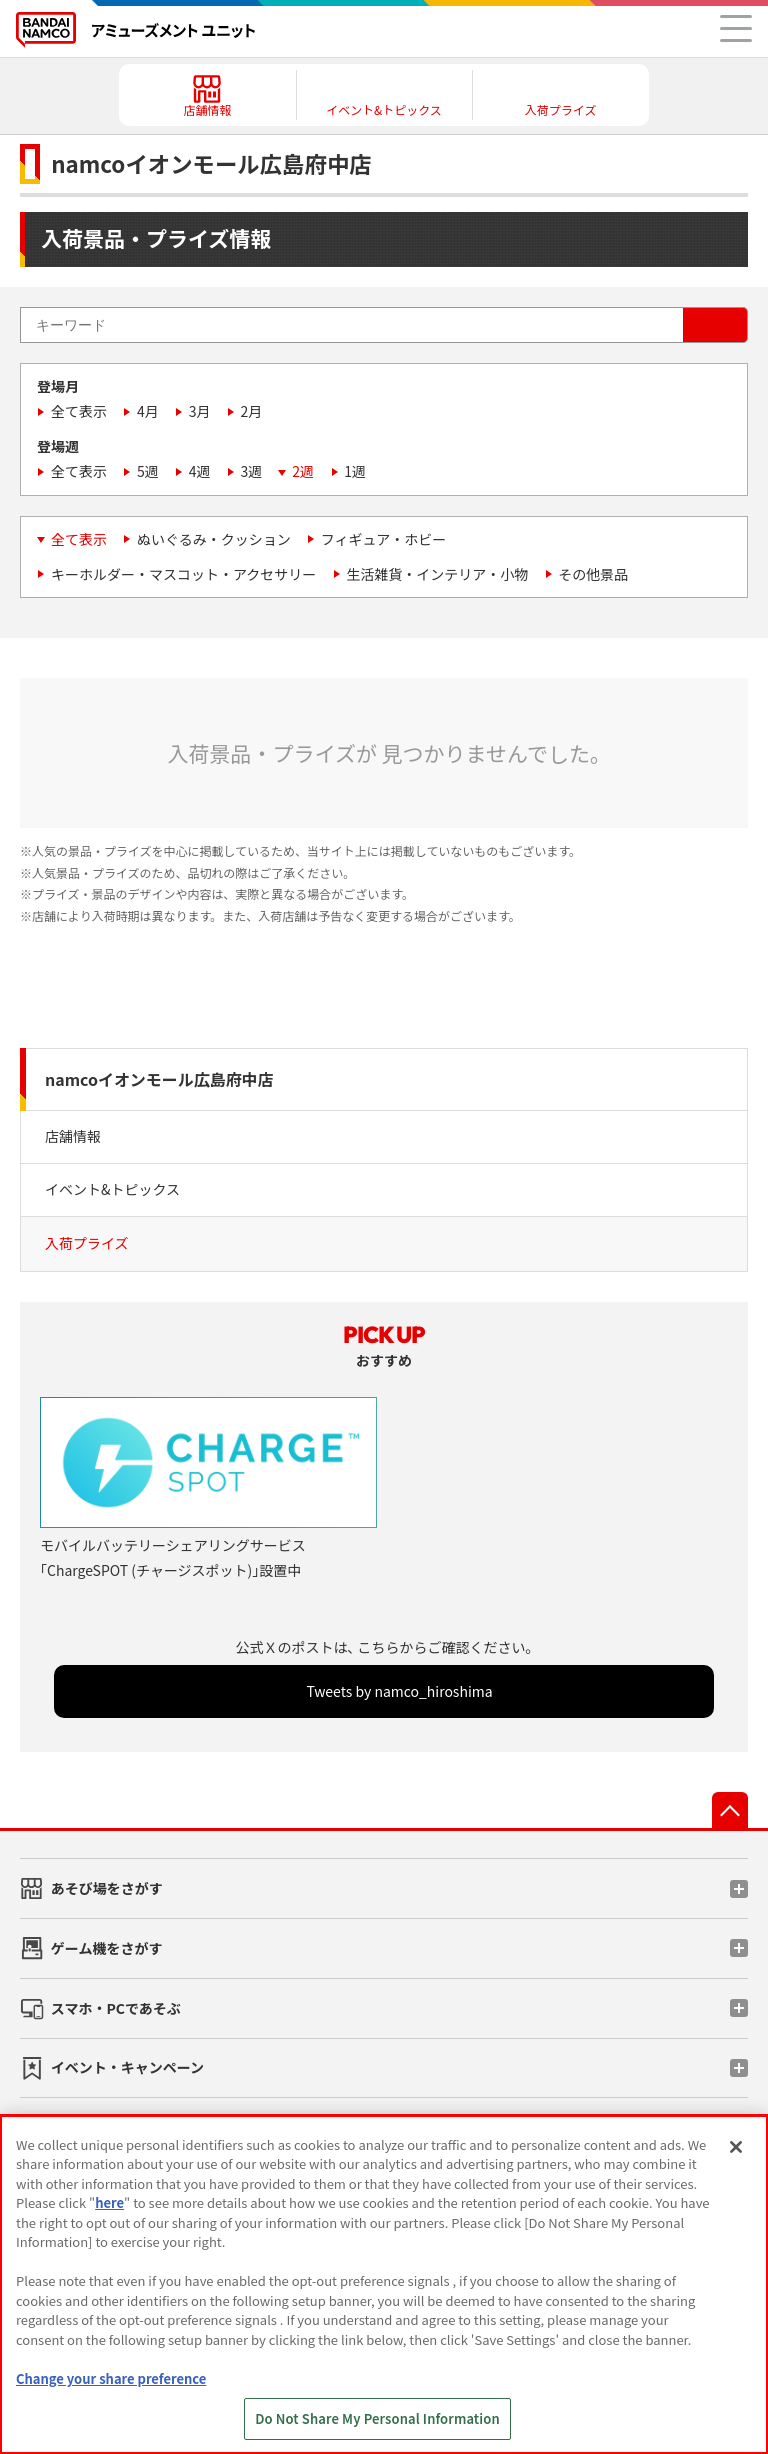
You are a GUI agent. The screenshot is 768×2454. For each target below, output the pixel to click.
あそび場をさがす (107, 1888)
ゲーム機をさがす (107, 1948)
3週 (252, 471)
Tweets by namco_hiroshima (399, 1691)
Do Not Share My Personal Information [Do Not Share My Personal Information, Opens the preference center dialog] (377, 2418)
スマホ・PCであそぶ (116, 2008)
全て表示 (79, 411)
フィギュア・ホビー (383, 539)
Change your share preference (111, 2378)
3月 (200, 411)
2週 (303, 471)
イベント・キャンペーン (127, 2067)
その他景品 (593, 574)
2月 (252, 411)
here (109, 2202)
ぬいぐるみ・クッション (214, 539)
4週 (200, 471)
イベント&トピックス (112, 1189)
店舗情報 (73, 1136)
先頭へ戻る (730, 1810)
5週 (148, 471)
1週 (355, 471)
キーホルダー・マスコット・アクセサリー (183, 574)
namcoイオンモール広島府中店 (159, 1079)
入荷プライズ (87, 1243)
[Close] (736, 2147)
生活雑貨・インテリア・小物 (437, 574)
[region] (384, 2284)
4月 (148, 411)
